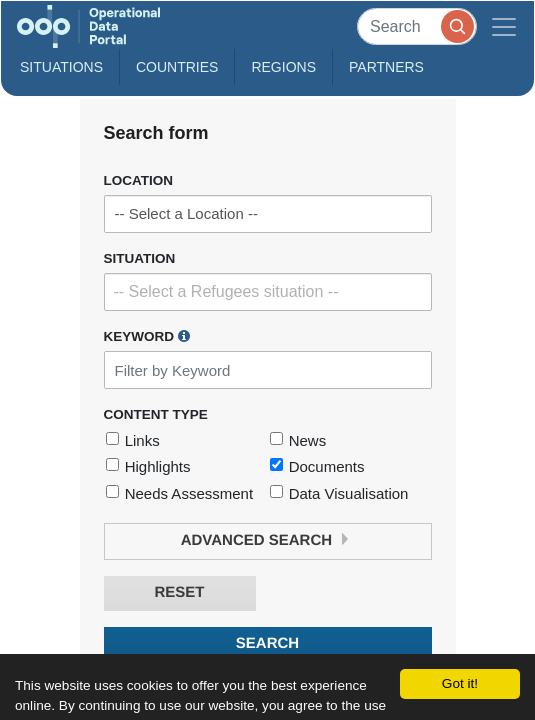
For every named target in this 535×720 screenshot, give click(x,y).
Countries (177, 67)
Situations (61, 67)
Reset (179, 592)
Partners (386, 67)
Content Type (156, 414)
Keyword (147, 336)
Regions (283, 67)
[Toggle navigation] (504, 26)
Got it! (460, 683)
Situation (140, 258)
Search (267, 643)
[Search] (417, 26)
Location (139, 180)
